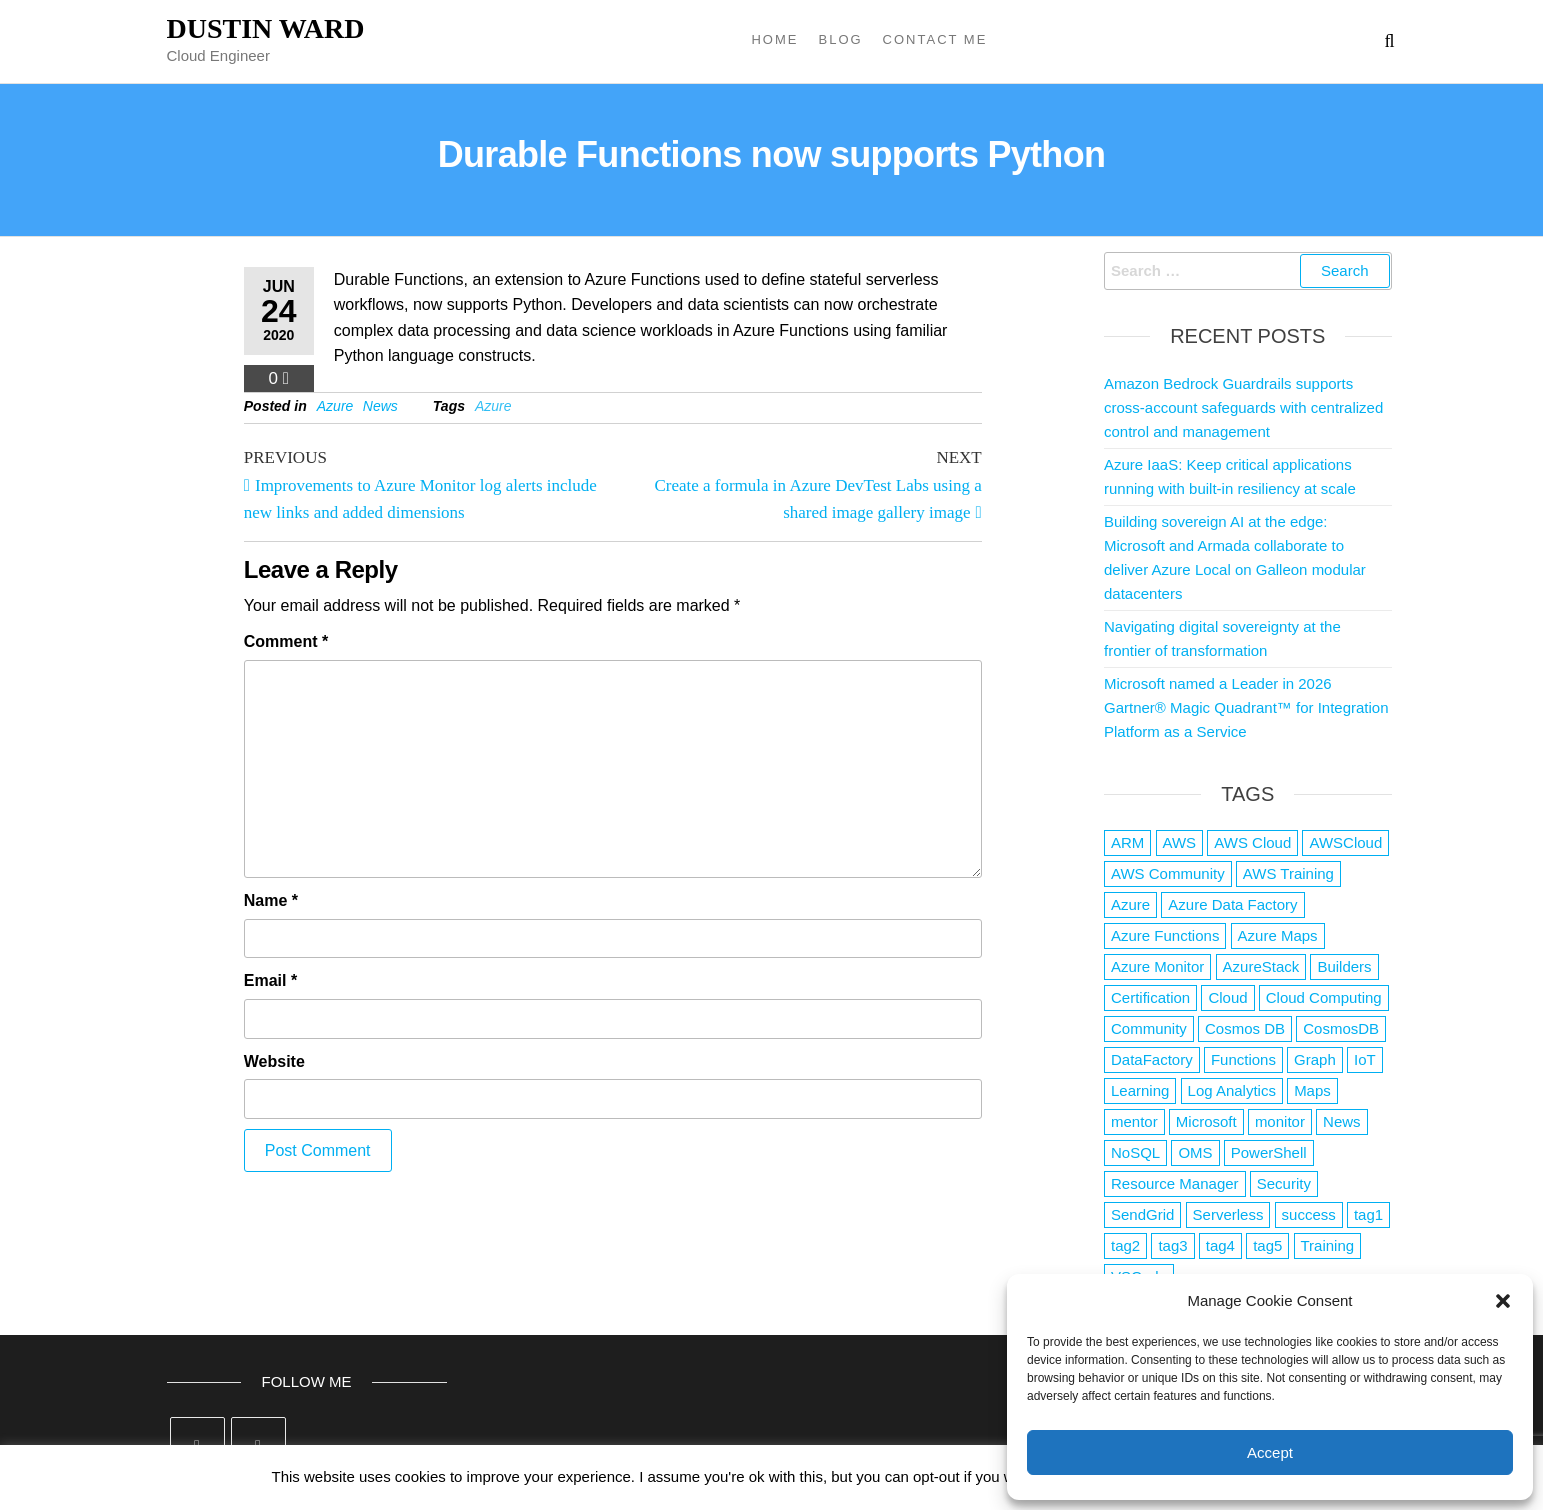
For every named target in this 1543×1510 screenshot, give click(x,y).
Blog (840, 39)
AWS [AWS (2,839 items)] (1180, 842)
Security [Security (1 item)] (1284, 1183)
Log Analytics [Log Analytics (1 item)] (1232, 1090)
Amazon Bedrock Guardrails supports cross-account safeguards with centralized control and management (1243, 407)
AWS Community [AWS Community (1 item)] (1168, 873)
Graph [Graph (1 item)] (1315, 1059)
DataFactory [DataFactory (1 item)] (1152, 1059)
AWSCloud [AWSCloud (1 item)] (1345, 842)
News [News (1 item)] (1342, 1121)
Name (271, 900)
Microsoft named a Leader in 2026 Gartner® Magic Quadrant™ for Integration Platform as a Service (1246, 707)
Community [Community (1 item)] (1149, 1028)
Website (274, 1061)
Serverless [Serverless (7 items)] (1228, 1214)
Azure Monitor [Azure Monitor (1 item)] (1157, 966)
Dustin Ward (266, 28)
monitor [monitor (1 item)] (1280, 1121)
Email (270, 980)
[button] (1503, 1301)
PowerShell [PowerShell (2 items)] (1269, 1152)
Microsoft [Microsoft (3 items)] (1206, 1121)
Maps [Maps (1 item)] (1312, 1090)
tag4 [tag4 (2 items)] (1220, 1245)
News (380, 406)
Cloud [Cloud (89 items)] (1227, 997)
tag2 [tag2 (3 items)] (1125, 1245)
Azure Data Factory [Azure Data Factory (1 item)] (1232, 904)
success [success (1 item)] (1309, 1214)
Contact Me (935, 39)
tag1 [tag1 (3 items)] (1368, 1214)
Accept (1270, 1452)
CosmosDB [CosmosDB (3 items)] (1341, 1028)
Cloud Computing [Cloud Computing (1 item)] (1324, 997)
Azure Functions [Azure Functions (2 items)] (1165, 935)
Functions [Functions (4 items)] (1243, 1059)
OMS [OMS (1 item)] (1195, 1152)
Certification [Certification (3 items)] (1150, 997)
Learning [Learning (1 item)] (1140, 1090)
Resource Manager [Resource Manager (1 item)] (1175, 1183)
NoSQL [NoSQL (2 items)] (1135, 1152)
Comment (286, 641)
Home (774, 39)
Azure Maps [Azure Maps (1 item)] (1278, 935)
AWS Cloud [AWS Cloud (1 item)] (1252, 842)
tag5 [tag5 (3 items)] (1267, 1245)
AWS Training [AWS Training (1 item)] (1288, 873)
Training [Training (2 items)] (1328, 1245)
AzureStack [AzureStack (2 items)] (1261, 966)
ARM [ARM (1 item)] (1127, 842)
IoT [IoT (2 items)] (1365, 1059)
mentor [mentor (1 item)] (1134, 1121)
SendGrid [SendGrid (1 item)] (1142, 1214)
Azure (335, 406)
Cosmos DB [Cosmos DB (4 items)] (1245, 1028)
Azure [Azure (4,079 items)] (1130, 904)
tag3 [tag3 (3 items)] (1172, 1245)
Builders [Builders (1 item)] (1344, 966)
